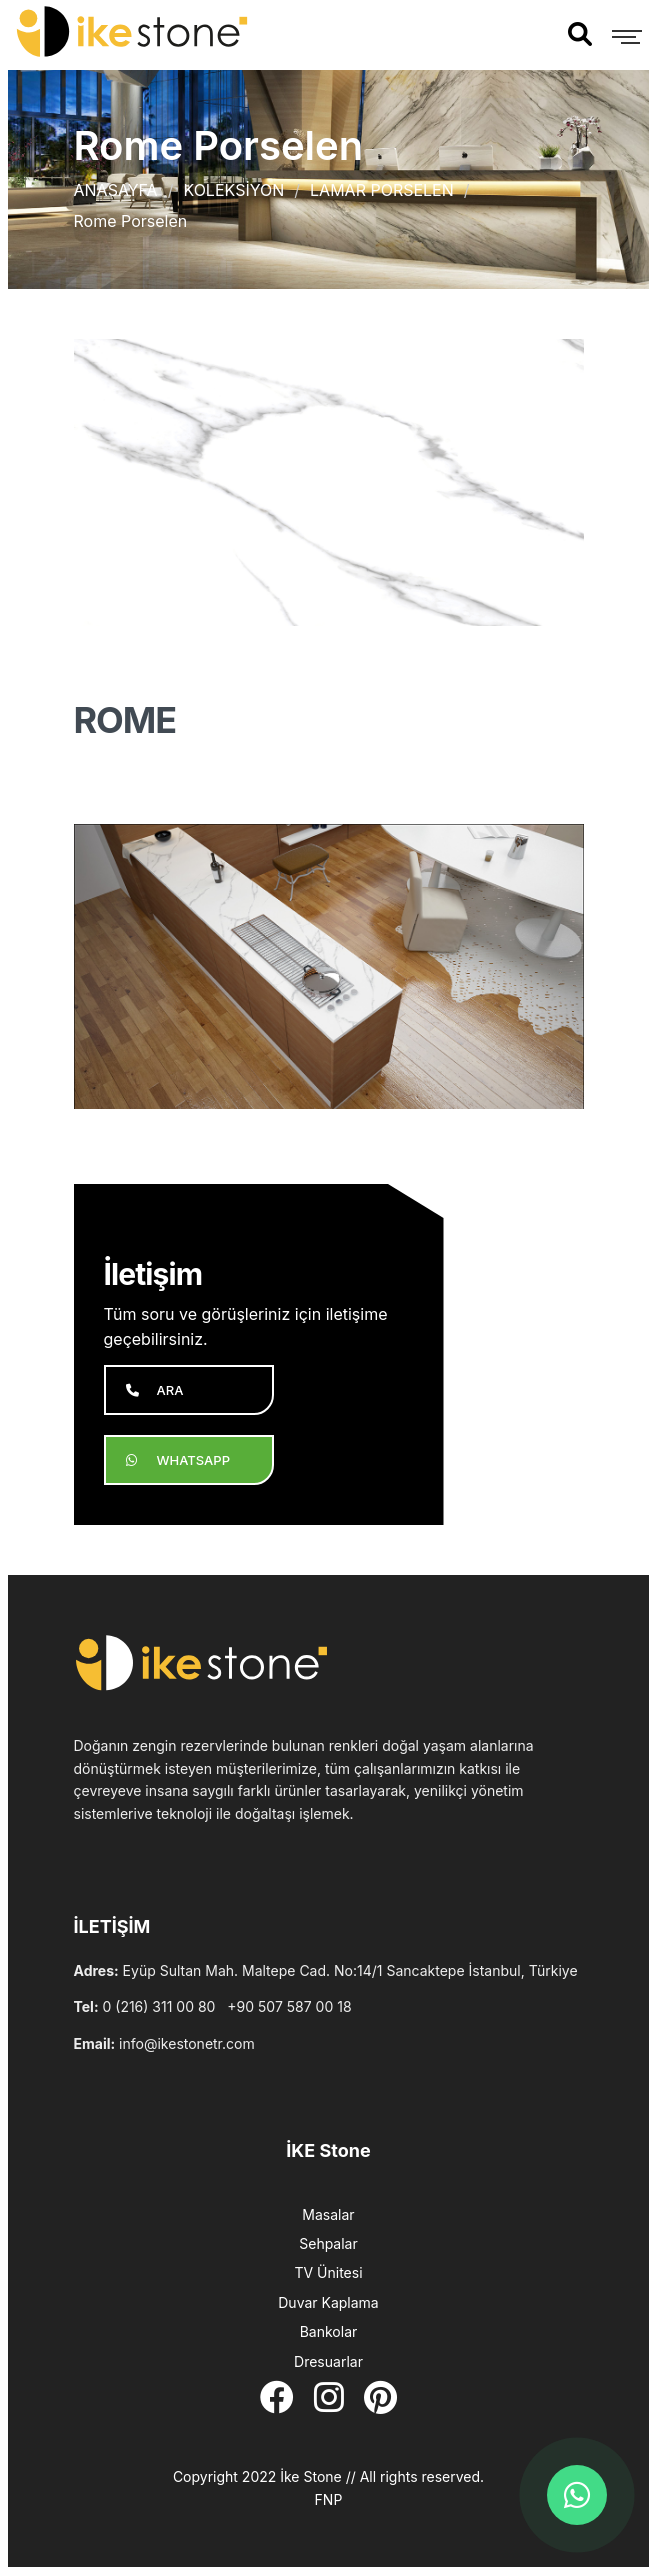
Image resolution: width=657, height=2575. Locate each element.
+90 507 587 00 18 (289, 2006)
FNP (329, 2499)
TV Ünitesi (328, 2272)
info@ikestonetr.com (187, 2043)
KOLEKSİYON (233, 190)
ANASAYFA (116, 190)
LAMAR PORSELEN (382, 190)
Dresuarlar (328, 2361)
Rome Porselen (131, 221)
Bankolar (329, 2331)
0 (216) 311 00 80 (159, 2006)
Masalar (328, 2214)
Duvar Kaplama (328, 2302)
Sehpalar (328, 2243)
